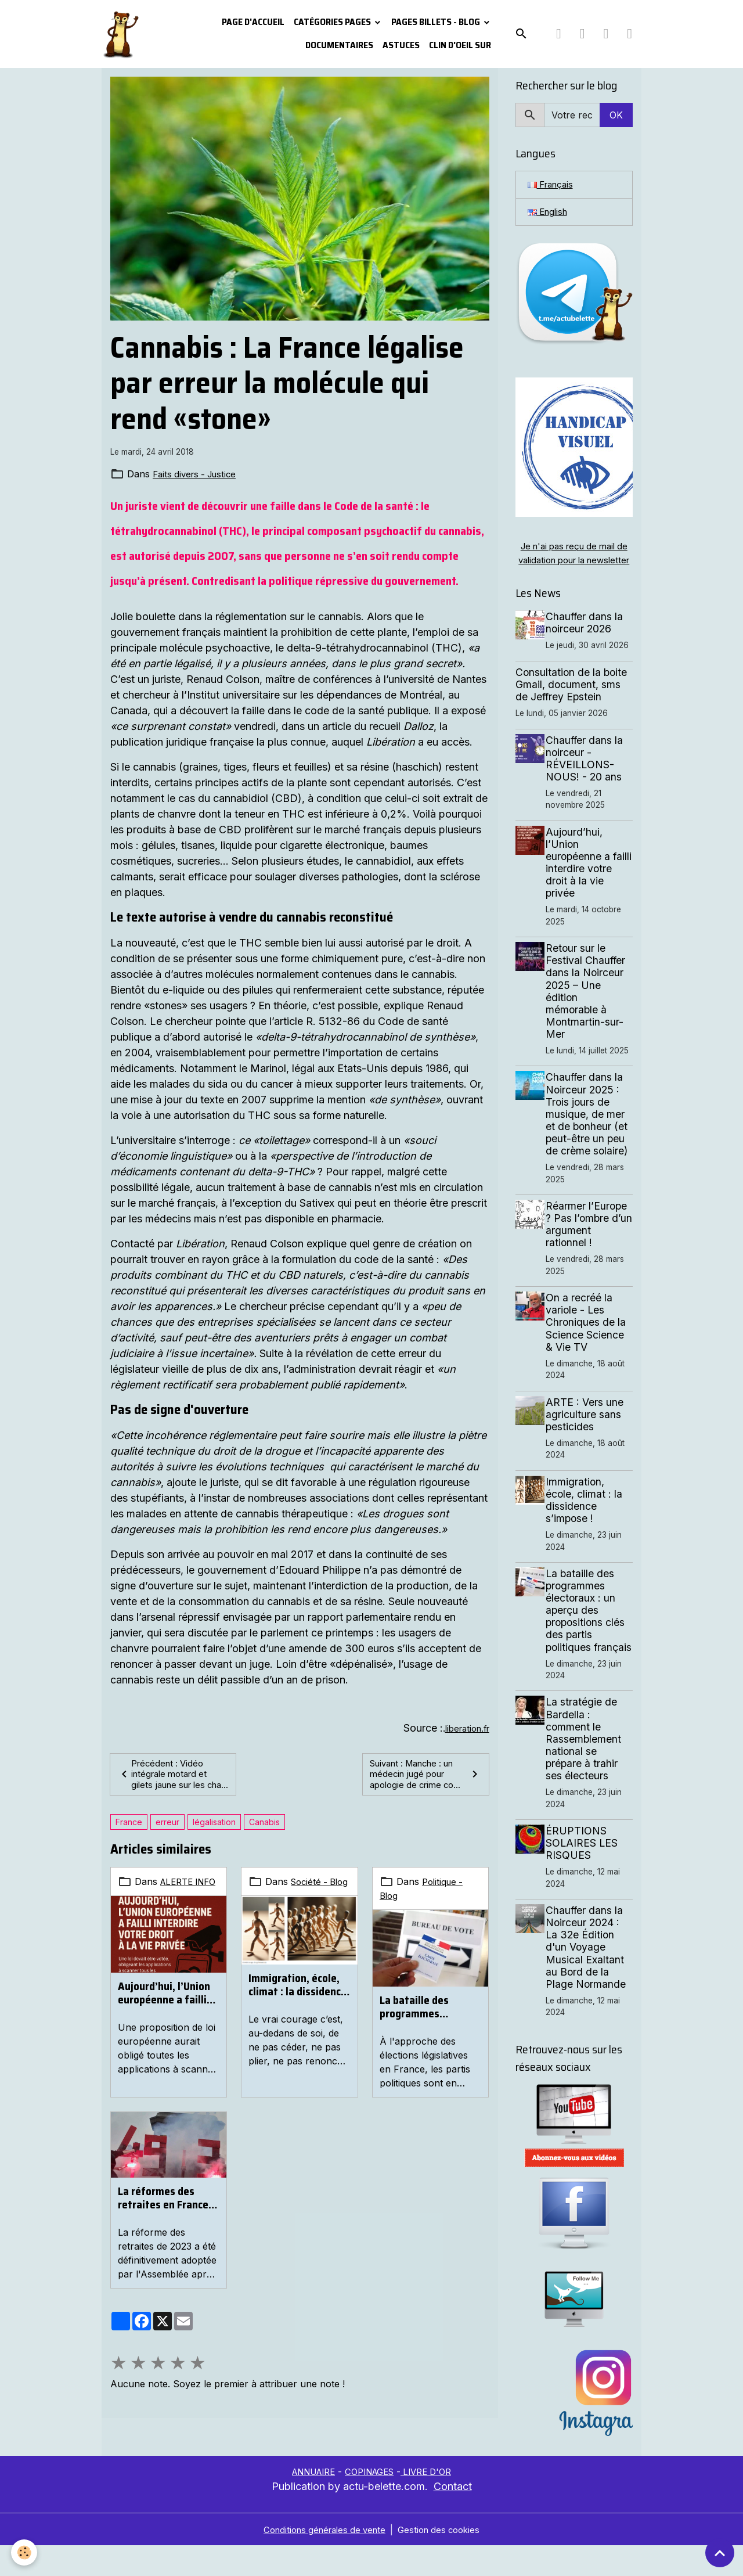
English (549, 214)
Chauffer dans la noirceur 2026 (587, 640)
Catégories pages (333, 22)
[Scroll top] (719, 2552)
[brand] (120, 34)
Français (553, 185)
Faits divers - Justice (198, 474)
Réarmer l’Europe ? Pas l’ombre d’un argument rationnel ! (589, 1242)
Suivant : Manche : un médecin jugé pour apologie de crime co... (425, 1781)
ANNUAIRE (307, 2501)
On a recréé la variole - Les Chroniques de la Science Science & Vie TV (589, 1339)
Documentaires (339, 45)
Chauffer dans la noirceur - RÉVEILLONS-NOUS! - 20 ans (587, 775)
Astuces (401, 45)
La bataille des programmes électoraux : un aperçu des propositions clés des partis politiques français (429, 2021)
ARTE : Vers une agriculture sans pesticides (588, 1431)
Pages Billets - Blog (436, 22)
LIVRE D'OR (433, 2501)
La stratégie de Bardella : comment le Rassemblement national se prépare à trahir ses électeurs (587, 1769)
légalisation (214, 1836)
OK (616, 115)
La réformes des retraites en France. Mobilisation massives (164, 2212)
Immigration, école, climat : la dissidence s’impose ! (297, 2013)
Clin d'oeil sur (460, 45)
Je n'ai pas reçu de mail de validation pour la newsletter (573, 564)
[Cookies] (25, 2552)
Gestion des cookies (444, 2560)
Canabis (264, 1836)
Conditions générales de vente (321, 2560)
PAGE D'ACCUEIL (253, 22)
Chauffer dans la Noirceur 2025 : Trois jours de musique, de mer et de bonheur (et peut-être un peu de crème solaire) (590, 1132)
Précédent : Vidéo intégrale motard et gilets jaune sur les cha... (165, 1781)
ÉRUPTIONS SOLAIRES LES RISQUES (585, 1873)
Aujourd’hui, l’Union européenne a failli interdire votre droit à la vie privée (165, 2020)
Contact (453, 2516)
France (129, 1836)
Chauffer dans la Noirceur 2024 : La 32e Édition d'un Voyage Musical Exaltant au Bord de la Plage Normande (589, 1977)
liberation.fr (464, 1728)
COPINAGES (371, 2501)
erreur (167, 1836)
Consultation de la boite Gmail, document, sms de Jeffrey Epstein (571, 702)
